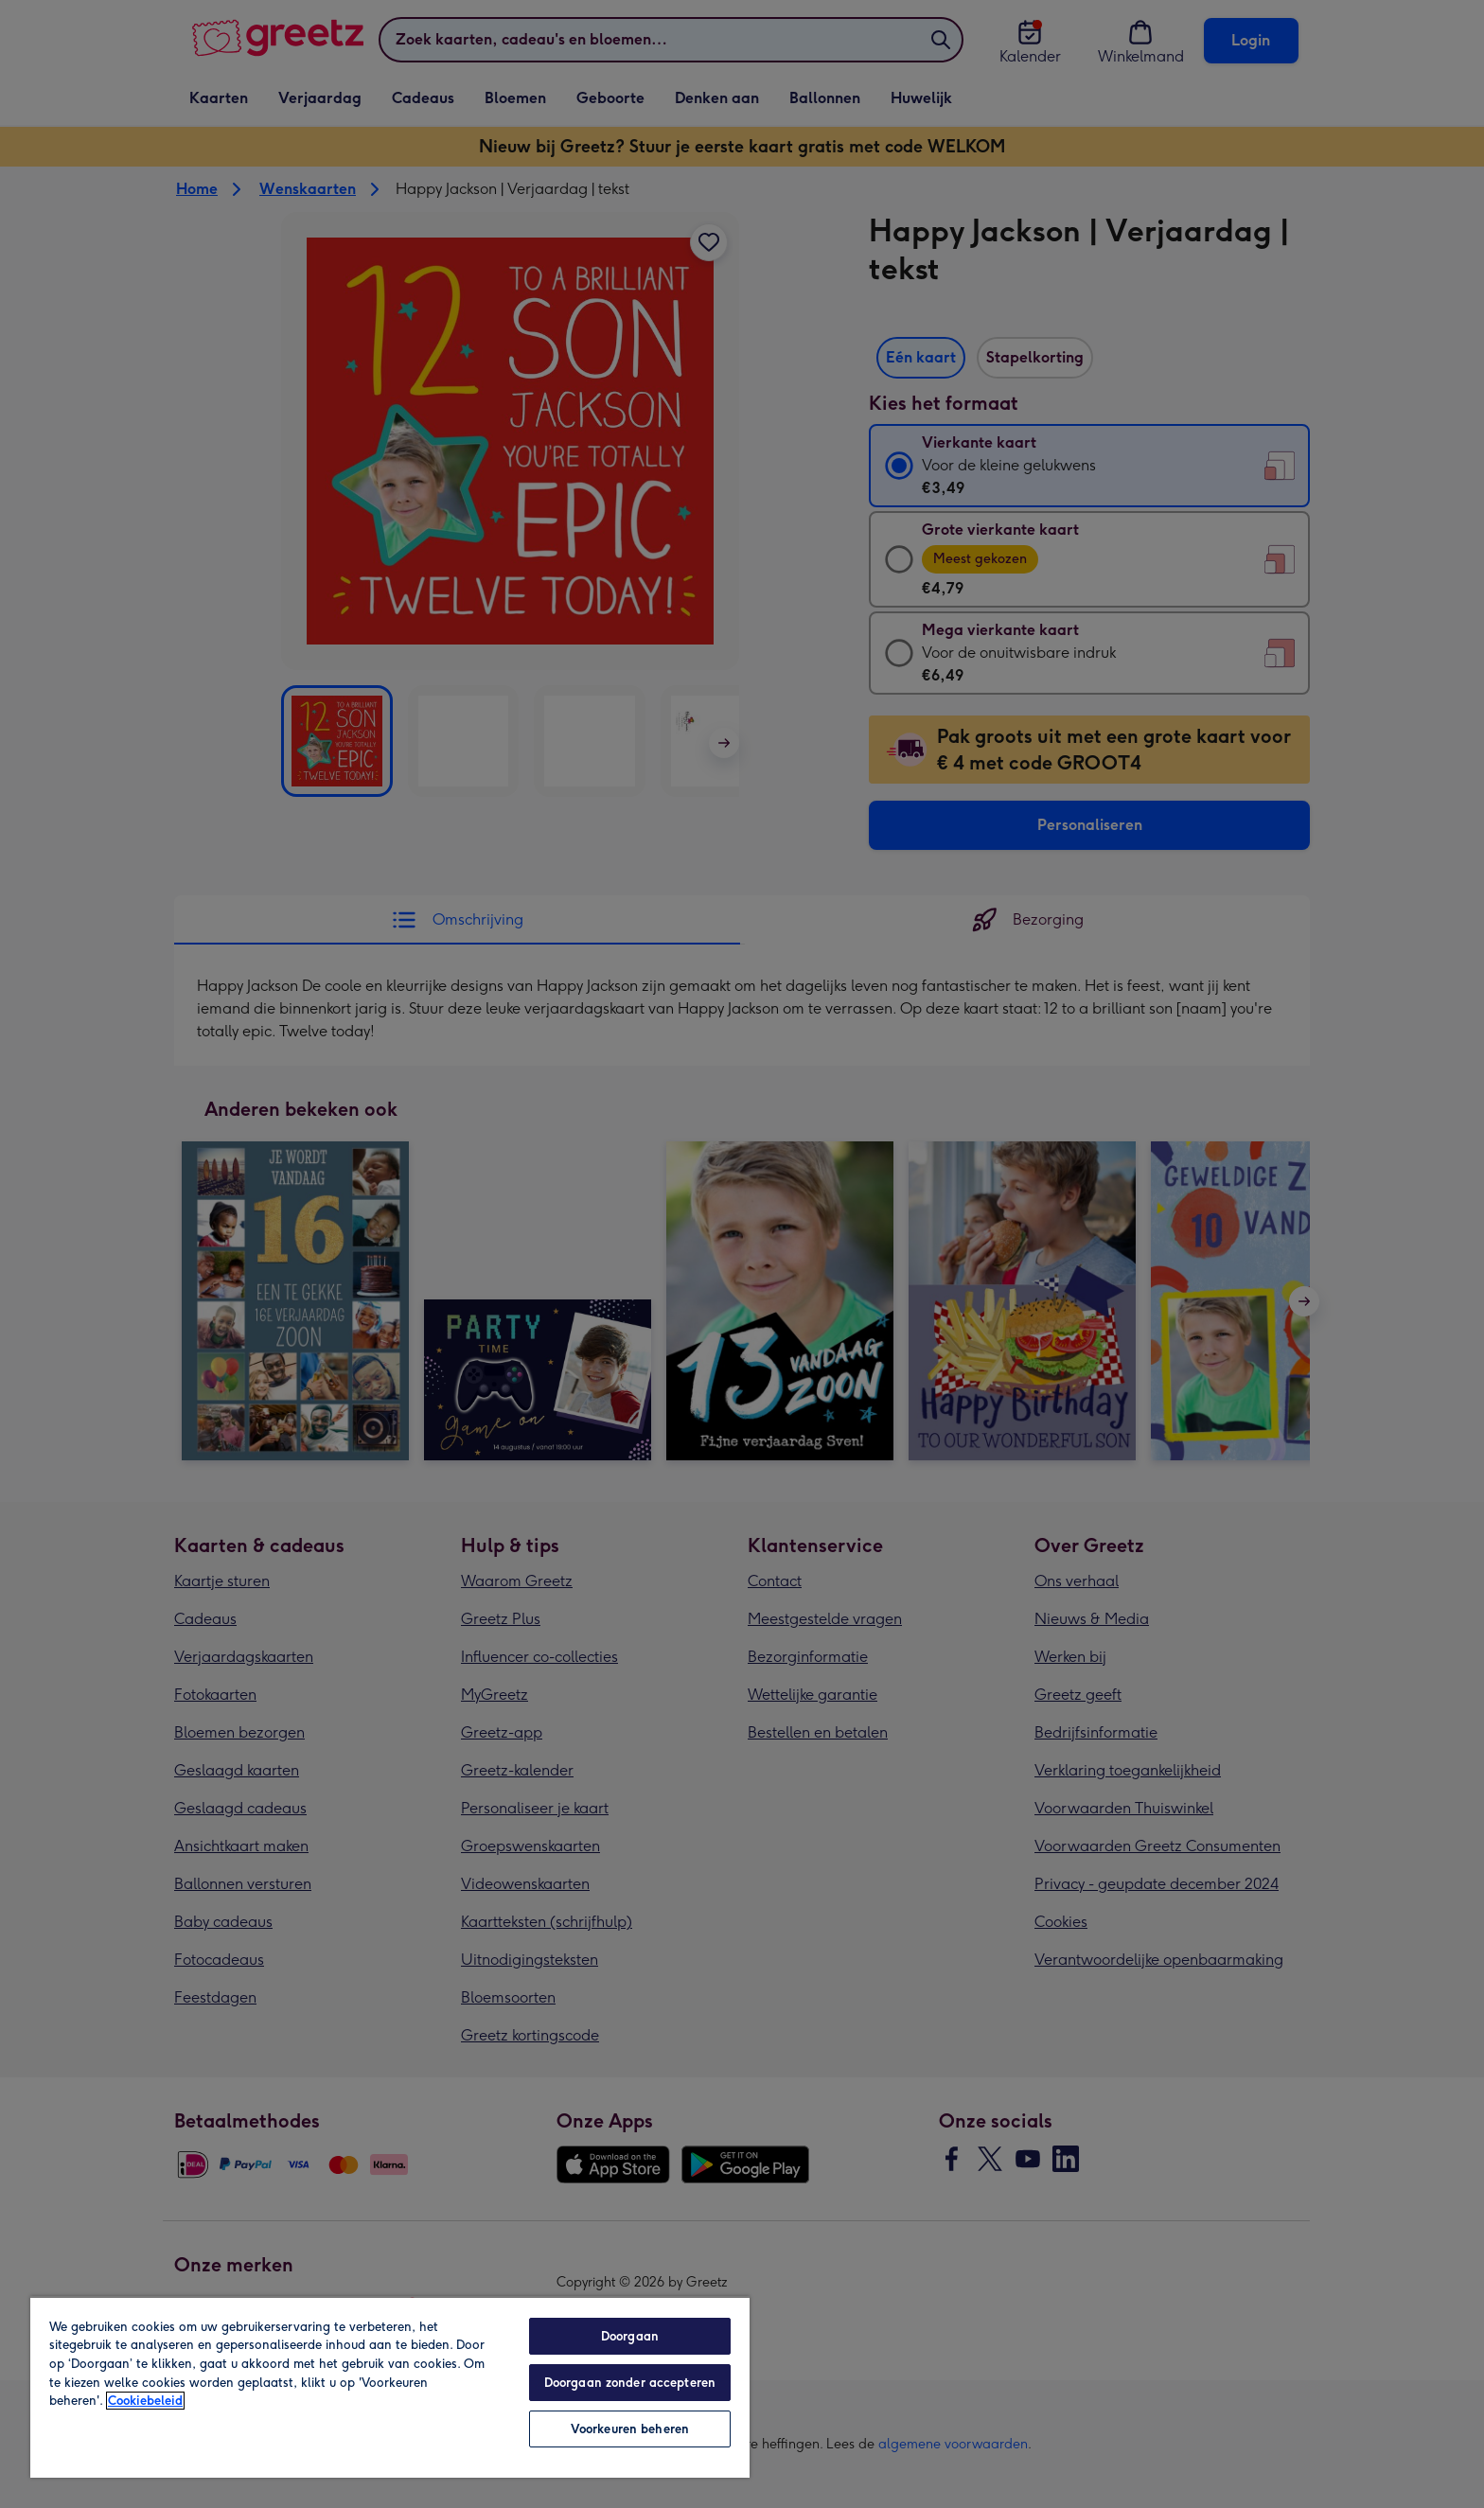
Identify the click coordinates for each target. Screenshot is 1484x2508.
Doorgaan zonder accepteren (630, 2383)
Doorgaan (630, 2336)
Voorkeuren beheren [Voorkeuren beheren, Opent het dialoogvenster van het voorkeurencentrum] (630, 2429)
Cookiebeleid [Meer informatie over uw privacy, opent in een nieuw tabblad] (145, 2400)
